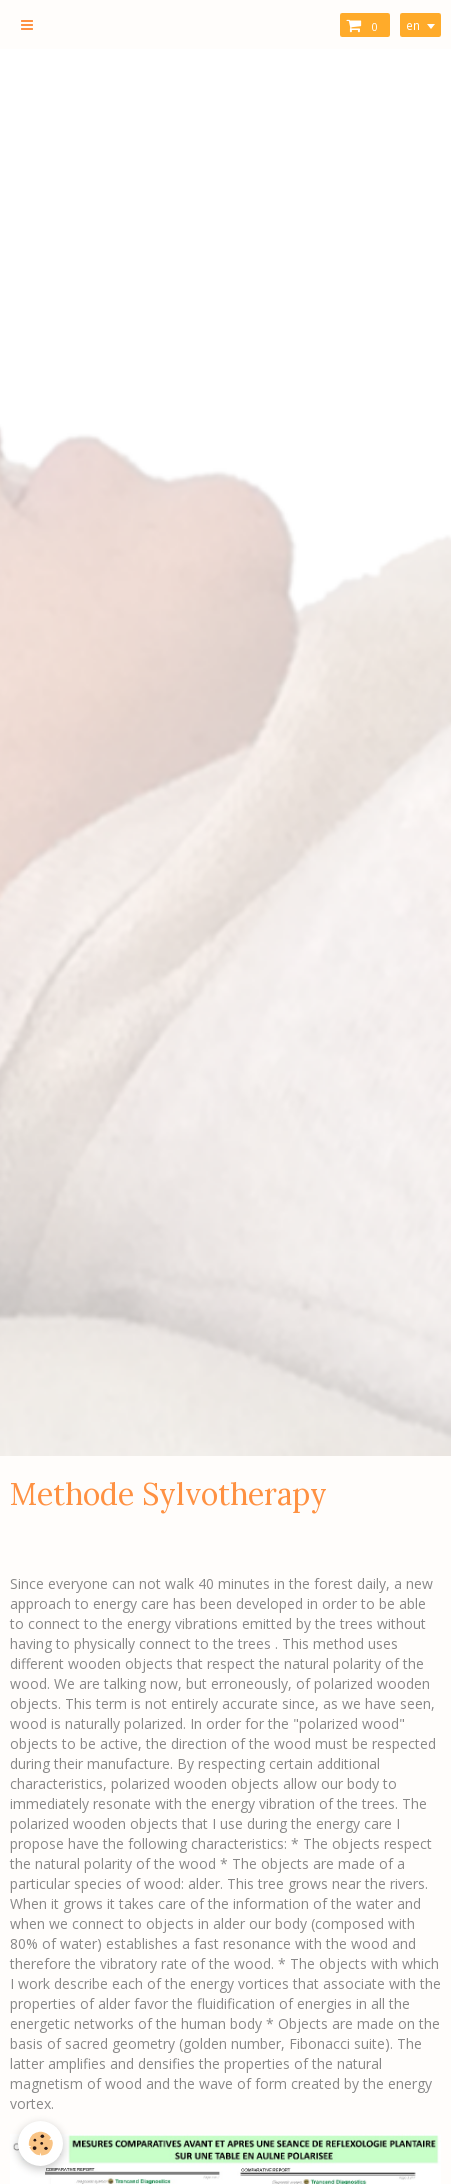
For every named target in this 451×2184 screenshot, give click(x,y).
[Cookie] (40, 2143)
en (413, 25)
